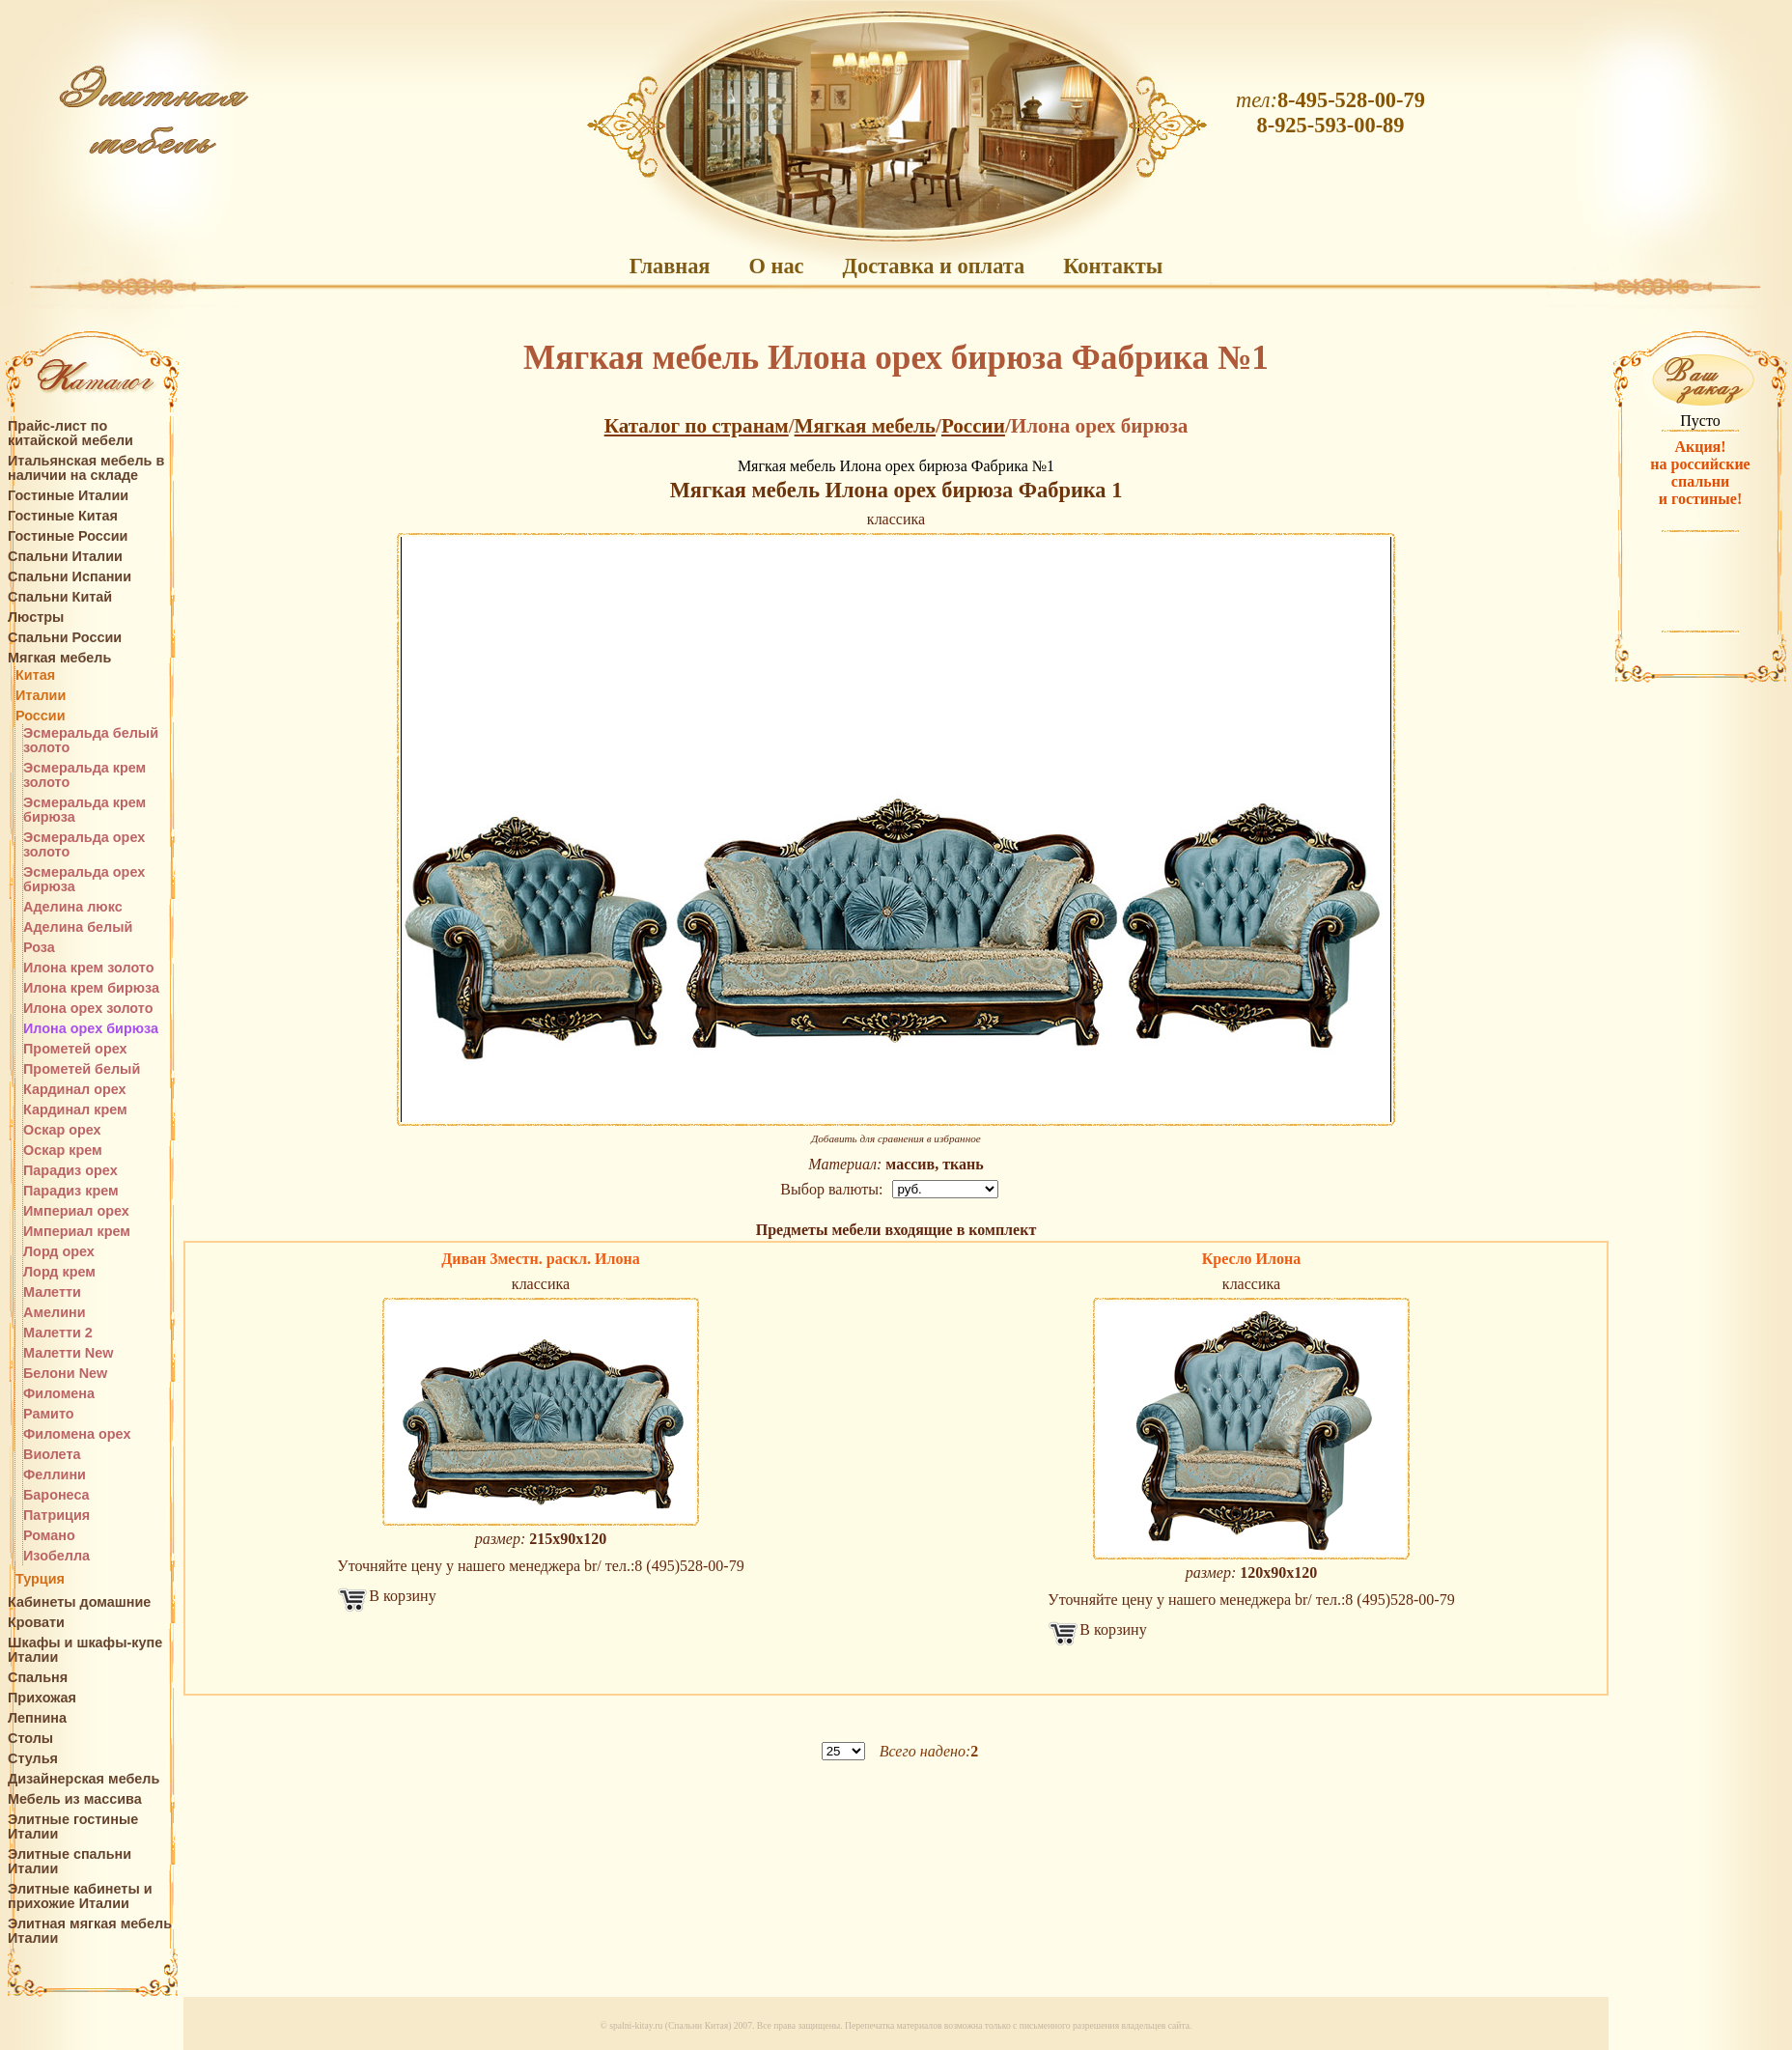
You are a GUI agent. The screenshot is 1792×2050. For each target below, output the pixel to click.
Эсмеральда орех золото (84, 844)
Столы (30, 1738)
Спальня (38, 1678)
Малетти (52, 1292)
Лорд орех (59, 1252)
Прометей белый (81, 1069)
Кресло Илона (1252, 1258)
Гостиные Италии (68, 496)
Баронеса (56, 1495)
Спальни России (65, 638)
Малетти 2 (58, 1333)
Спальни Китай (60, 597)
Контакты (1112, 266)
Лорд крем (59, 1272)
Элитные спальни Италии (69, 1861)
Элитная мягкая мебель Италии (90, 1931)
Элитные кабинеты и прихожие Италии (80, 1896)
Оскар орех (62, 1130)
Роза (39, 948)
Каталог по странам (696, 425)
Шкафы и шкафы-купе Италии (85, 1650)
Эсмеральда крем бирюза (84, 810)
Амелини (54, 1313)
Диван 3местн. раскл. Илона (540, 1258)
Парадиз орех (70, 1171)
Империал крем (76, 1231)
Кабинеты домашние (79, 1602)
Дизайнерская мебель (83, 1779)
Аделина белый (77, 927)
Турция (40, 1579)
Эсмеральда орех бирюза (84, 879)
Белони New (65, 1373)
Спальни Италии (65, 556)
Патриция (56, 1515)
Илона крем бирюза (91, 988)
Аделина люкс (73, 907)
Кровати (36, 1622)
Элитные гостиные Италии (73, 1826)
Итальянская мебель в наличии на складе (86, 468)
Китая (35, 675)
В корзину (402, 1595)
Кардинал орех (74, 1089)
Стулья (33, 1759)
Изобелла (56, 1556)
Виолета (52, 1454)
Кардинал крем (75, 1110)
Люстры (36, 617)
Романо (49, 1536)
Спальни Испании (69, 577)
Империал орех (76, 1211)
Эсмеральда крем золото (84, 775)
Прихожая (42, 1698)
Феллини (54, 1475)
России (40, 716)
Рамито (48, 1414)
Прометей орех (75, 1049)
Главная (670, 266)
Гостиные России (67, 536)
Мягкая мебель (59, 658)
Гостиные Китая (63, 516)
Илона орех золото (88, 1008)
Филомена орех (76, 1434)
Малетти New (68, 1353)
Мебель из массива (75, 1799)
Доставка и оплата (934, 266)
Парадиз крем (71, 1191)
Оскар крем (62, 1150)
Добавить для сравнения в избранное (896, 1138)
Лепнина (37, 1718)
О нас (775, 266)
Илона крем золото (88, 968)
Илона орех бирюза (90, 1029)
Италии (40, 695)
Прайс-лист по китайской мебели (70, 433)
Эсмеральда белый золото (90, 740)
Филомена (59, 1394)
